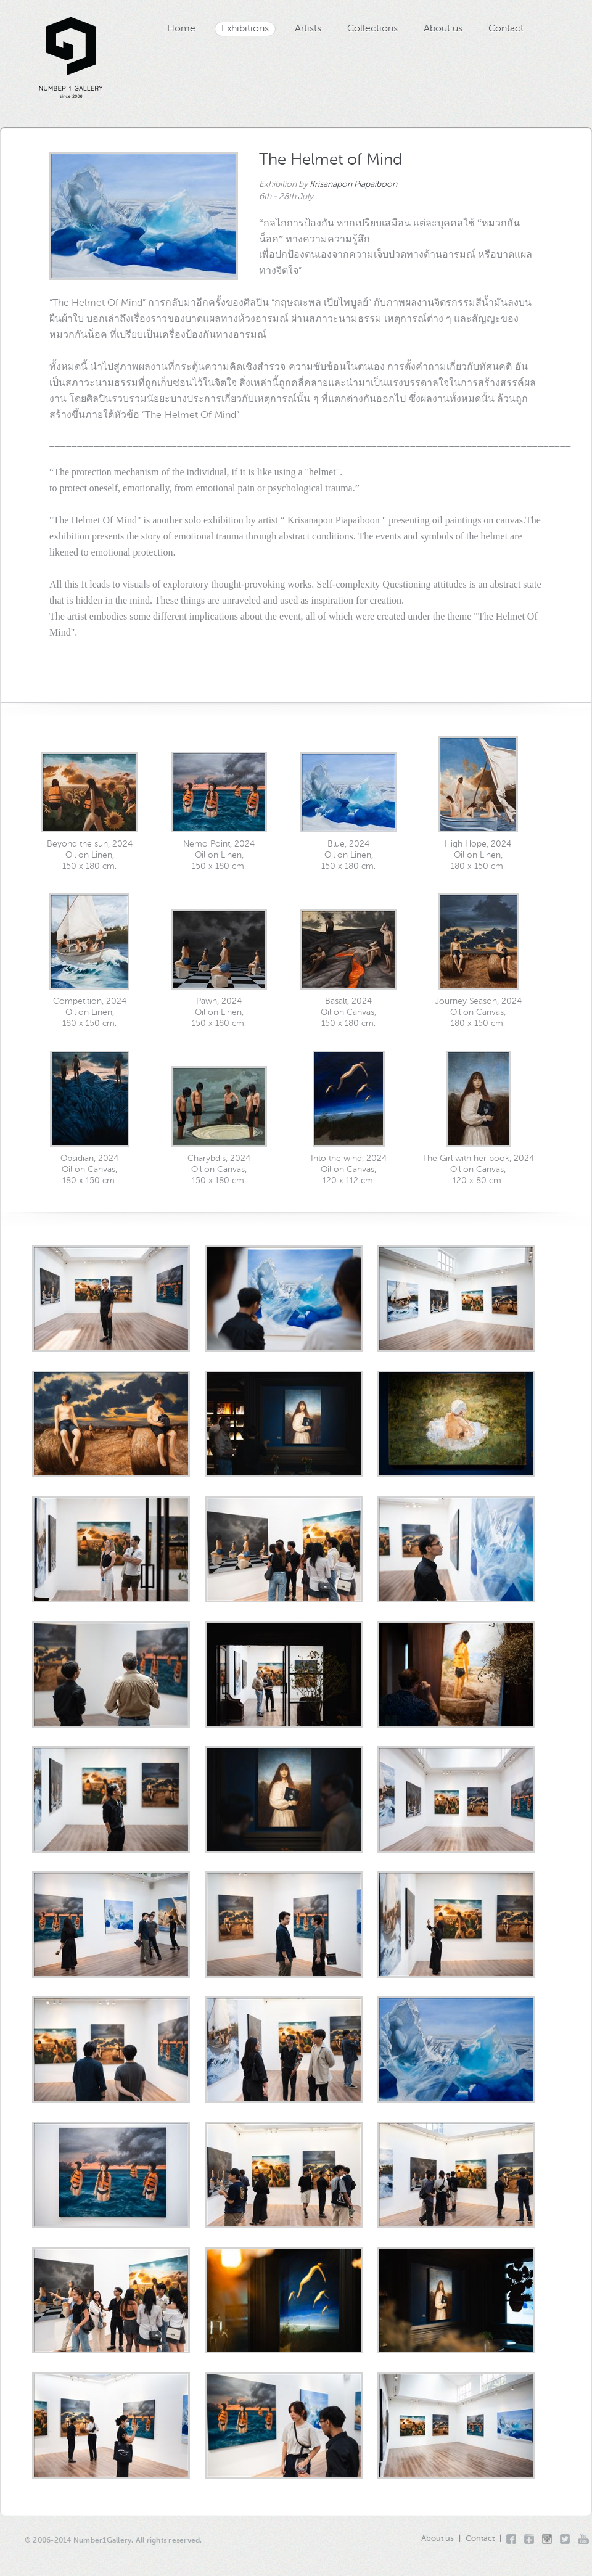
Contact (506, 29)
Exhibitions (245, 29)
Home (181, 29)
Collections (372, 29)
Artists (308, 29)
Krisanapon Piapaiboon (353, 184)
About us (443, 29)
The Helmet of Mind (330, 160)
